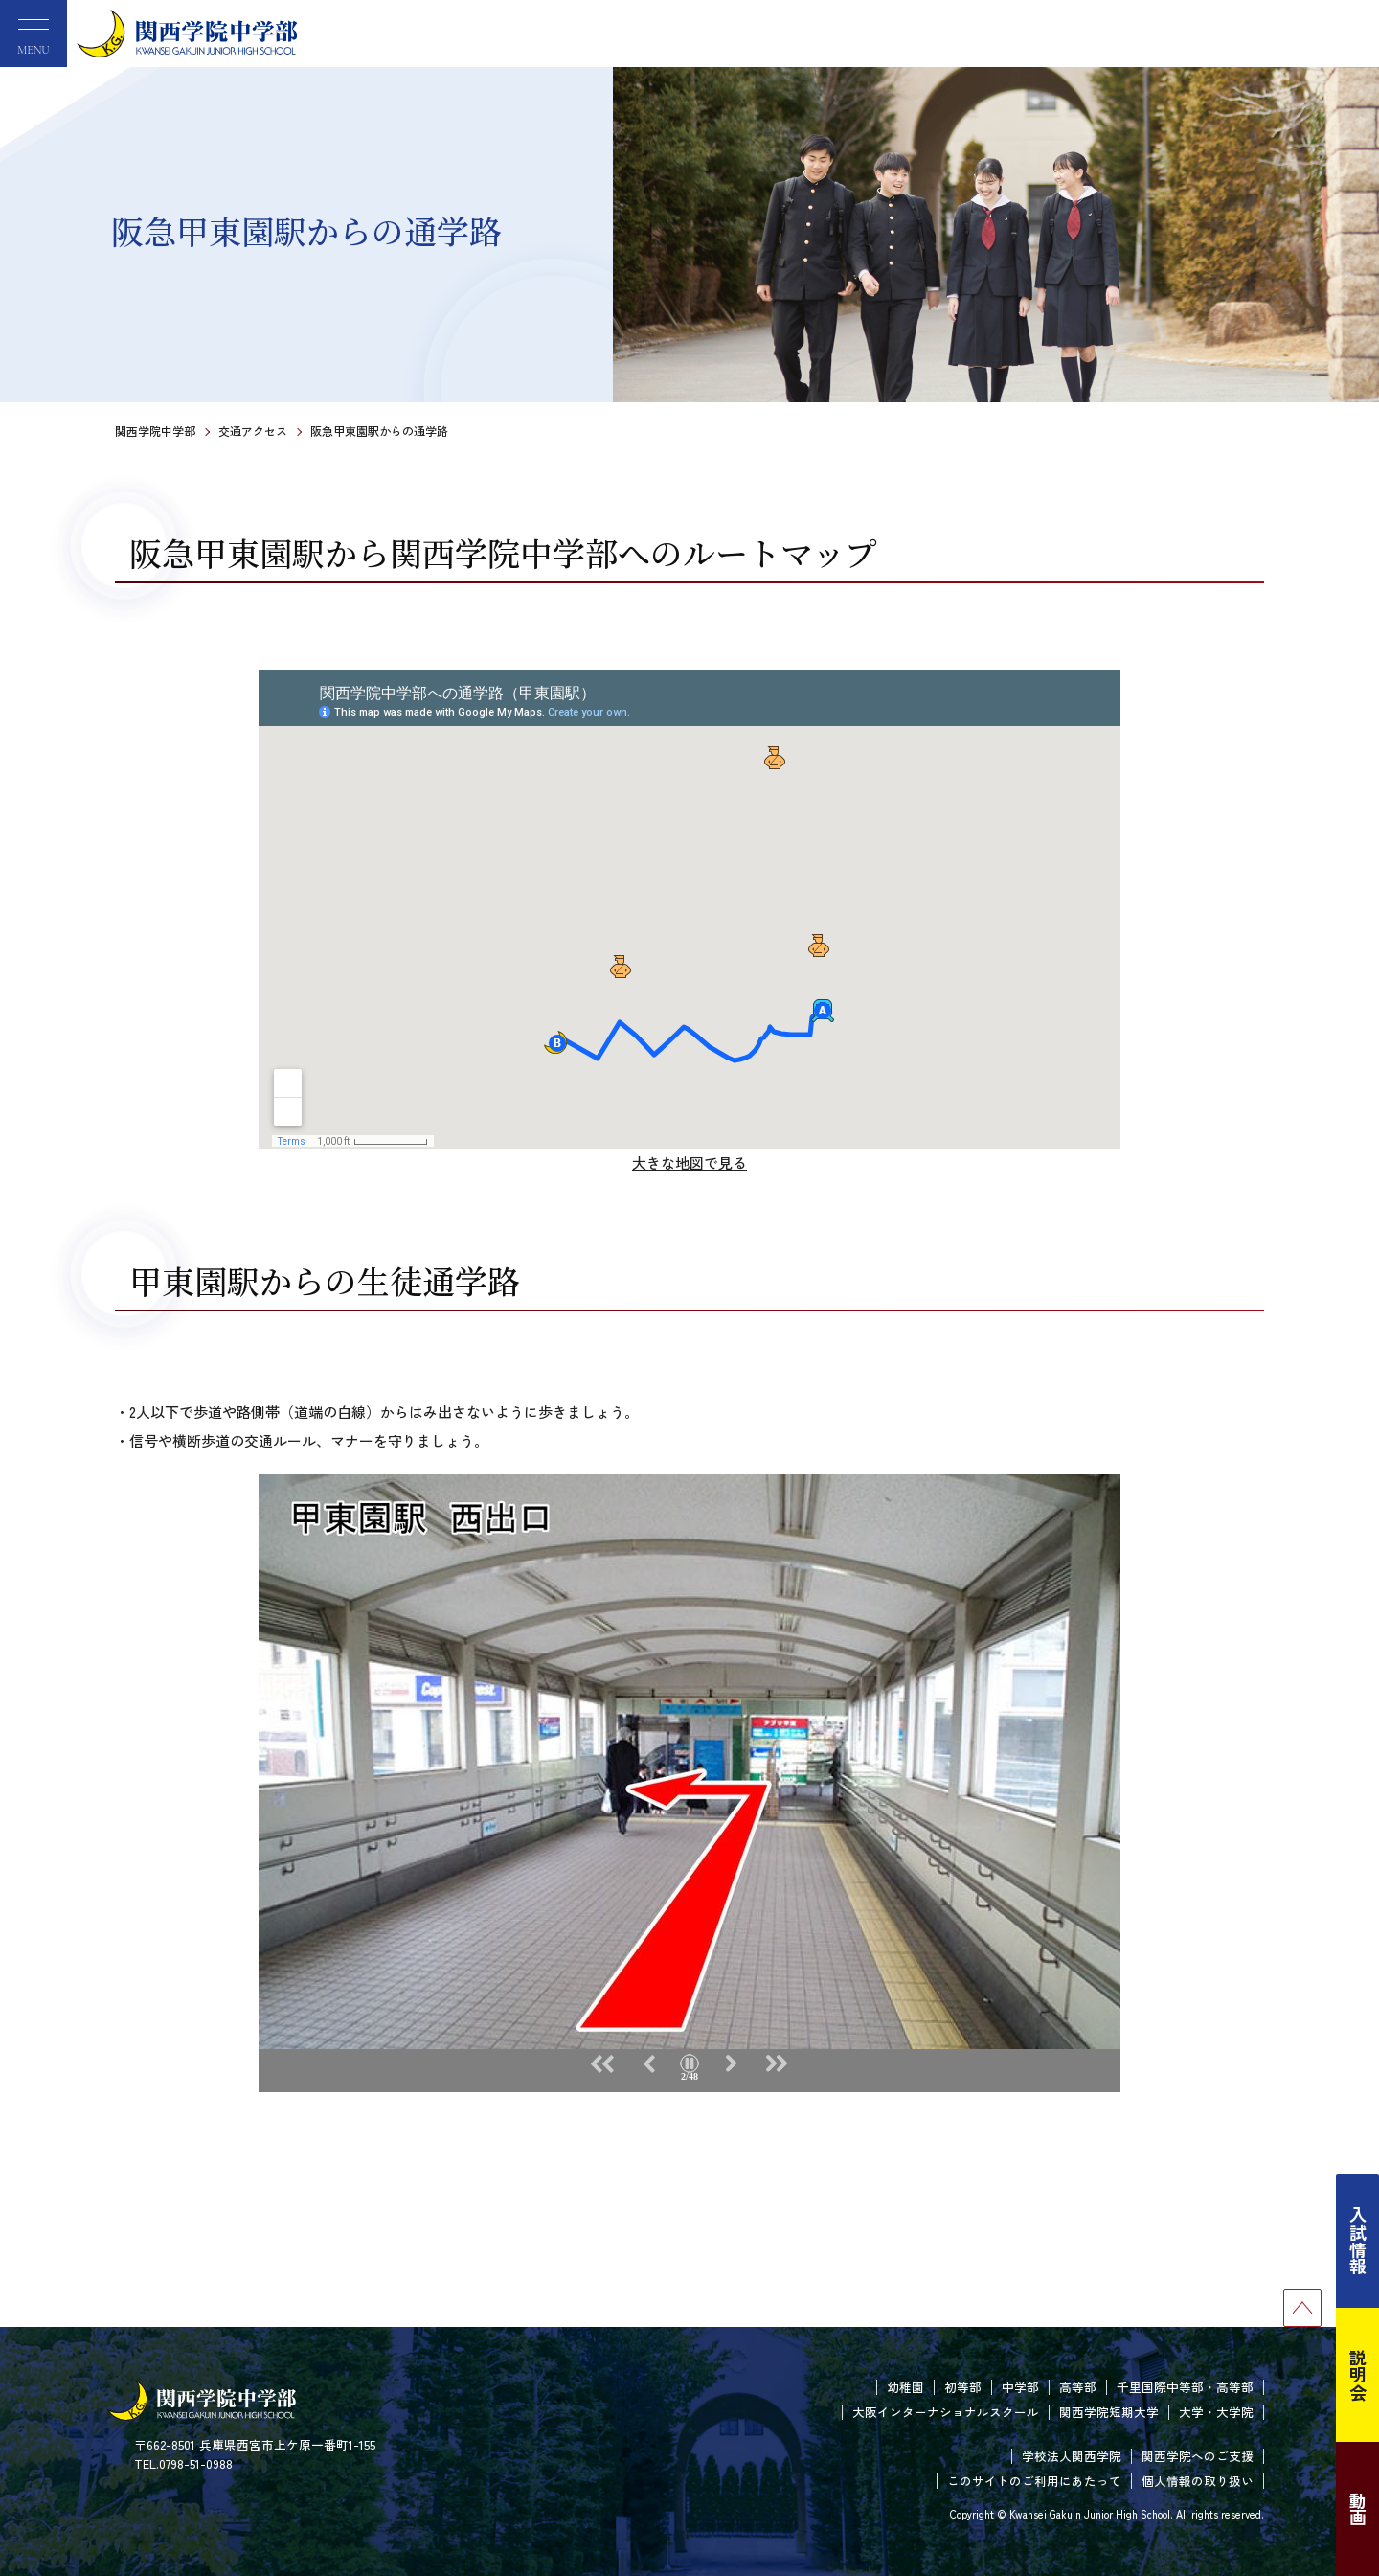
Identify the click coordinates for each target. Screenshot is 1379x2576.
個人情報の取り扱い (1198, 2481)
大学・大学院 (1216, 2412)
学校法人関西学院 (1071, 2456)
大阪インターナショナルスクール (945, 2412)
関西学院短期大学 (1109, 2412)
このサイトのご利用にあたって (1034, 2481)
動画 (1357, 2509)
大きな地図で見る (689, 1162)
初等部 (963, 2387)
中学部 (1020, 2387)
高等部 (1077, 2387)
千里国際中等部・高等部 (1185, 2387)
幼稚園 (905, 2387)
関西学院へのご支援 (1198, 2456)
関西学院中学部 (155, 430)
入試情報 (1357, 2240)
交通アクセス (252, 430)
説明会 (1357, 2375)
